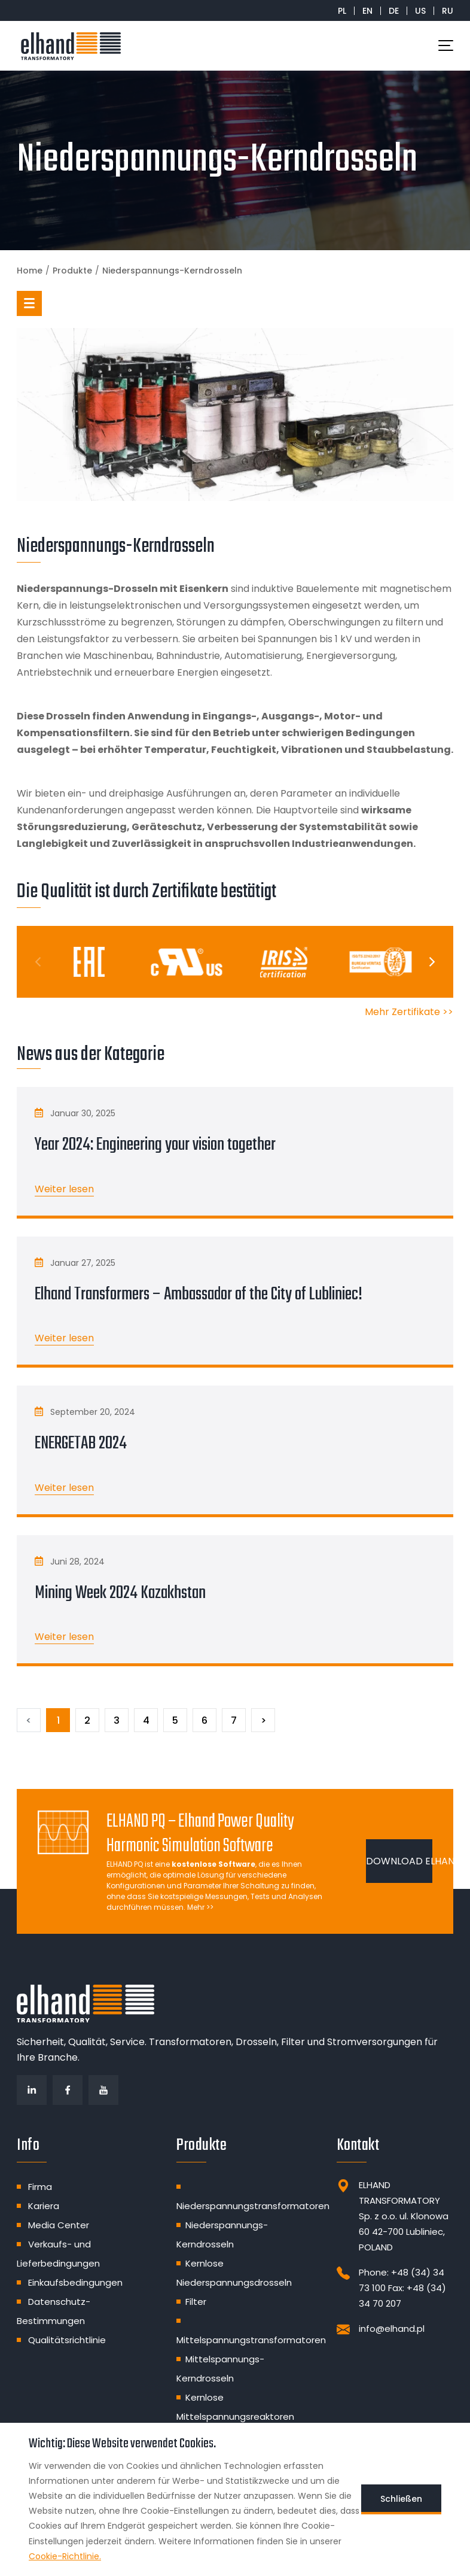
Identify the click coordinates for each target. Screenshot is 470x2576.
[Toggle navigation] (445, 45)
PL (342, 11)
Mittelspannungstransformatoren (251, 2340)
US (420, 11)
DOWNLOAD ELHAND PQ (399, 1861)
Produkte (72, 271)
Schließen (401, 2499)
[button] (29, 303)
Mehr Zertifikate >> (409, 1012)
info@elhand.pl (392, 2328)
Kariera (43, 2206)
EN (367, 11)
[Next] (431, 962)
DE (394, 11)
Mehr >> (200, 1907)
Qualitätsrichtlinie (67, 2340)
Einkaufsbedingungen (75, 2282)
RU (447, 11)
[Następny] (263, 1720)
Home (29, 271)
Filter (195, 2301)
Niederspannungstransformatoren (252, 2206)
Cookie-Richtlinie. (65, 2556)
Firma (40, 2186)
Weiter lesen (64, 1189)
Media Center (58, 2225)
